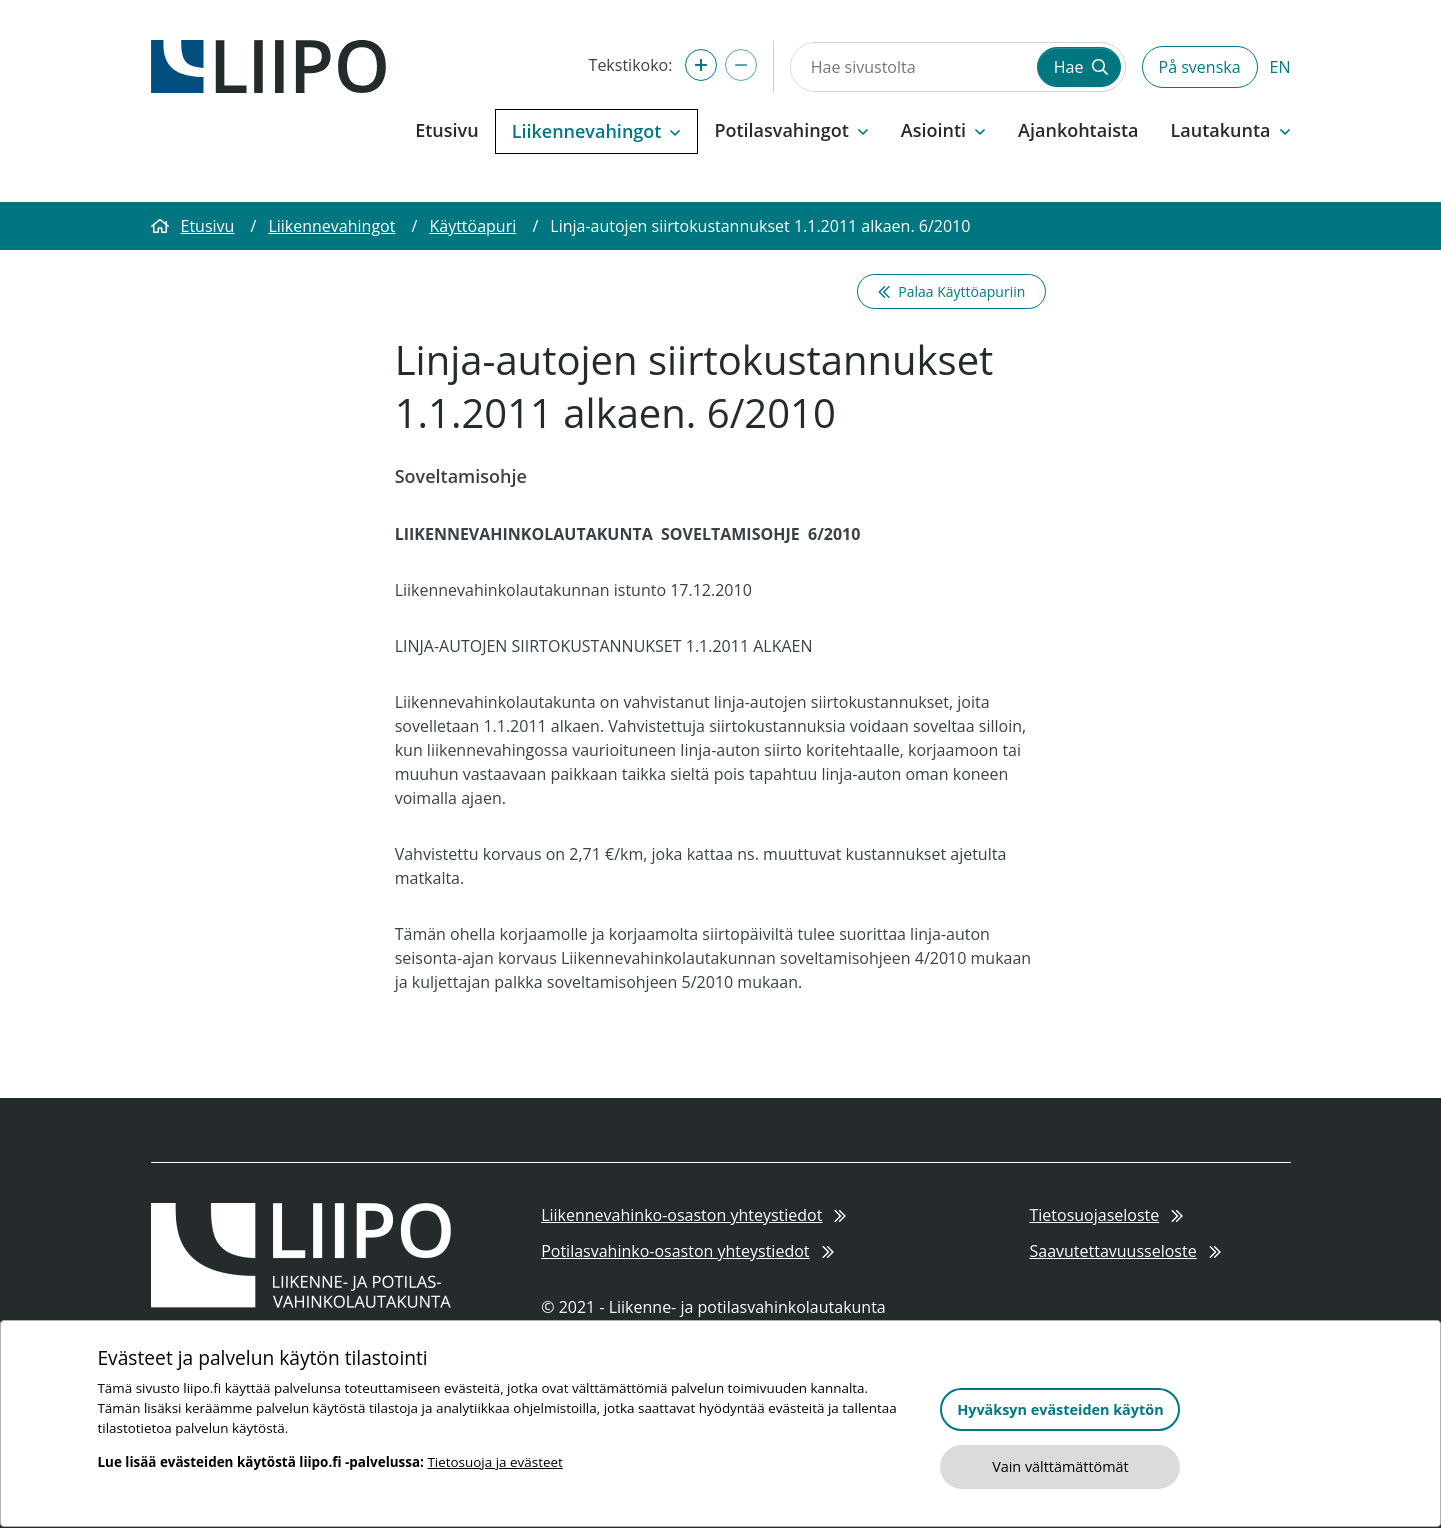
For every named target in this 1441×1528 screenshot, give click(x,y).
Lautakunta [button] (1231, 130)
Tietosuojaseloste (1106, 1215)
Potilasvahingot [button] (791, 130)
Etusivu (446, 130)
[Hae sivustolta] (912, 67)
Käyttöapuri (472, 226)
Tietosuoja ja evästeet (494, 1462)
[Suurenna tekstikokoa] (701, 65)
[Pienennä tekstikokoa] (741, 65)
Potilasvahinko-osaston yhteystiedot (687, 1251)
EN (1280, 67)
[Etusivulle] (268, 65)
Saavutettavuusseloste (1124, 1251)
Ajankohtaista (1078, 130)
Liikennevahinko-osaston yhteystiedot (693, 1215)
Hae (1081, 67)
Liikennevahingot (331, 226)
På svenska (1200, 67)
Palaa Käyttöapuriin (951, 291)
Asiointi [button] (943, 130)
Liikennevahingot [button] (597, 131)
